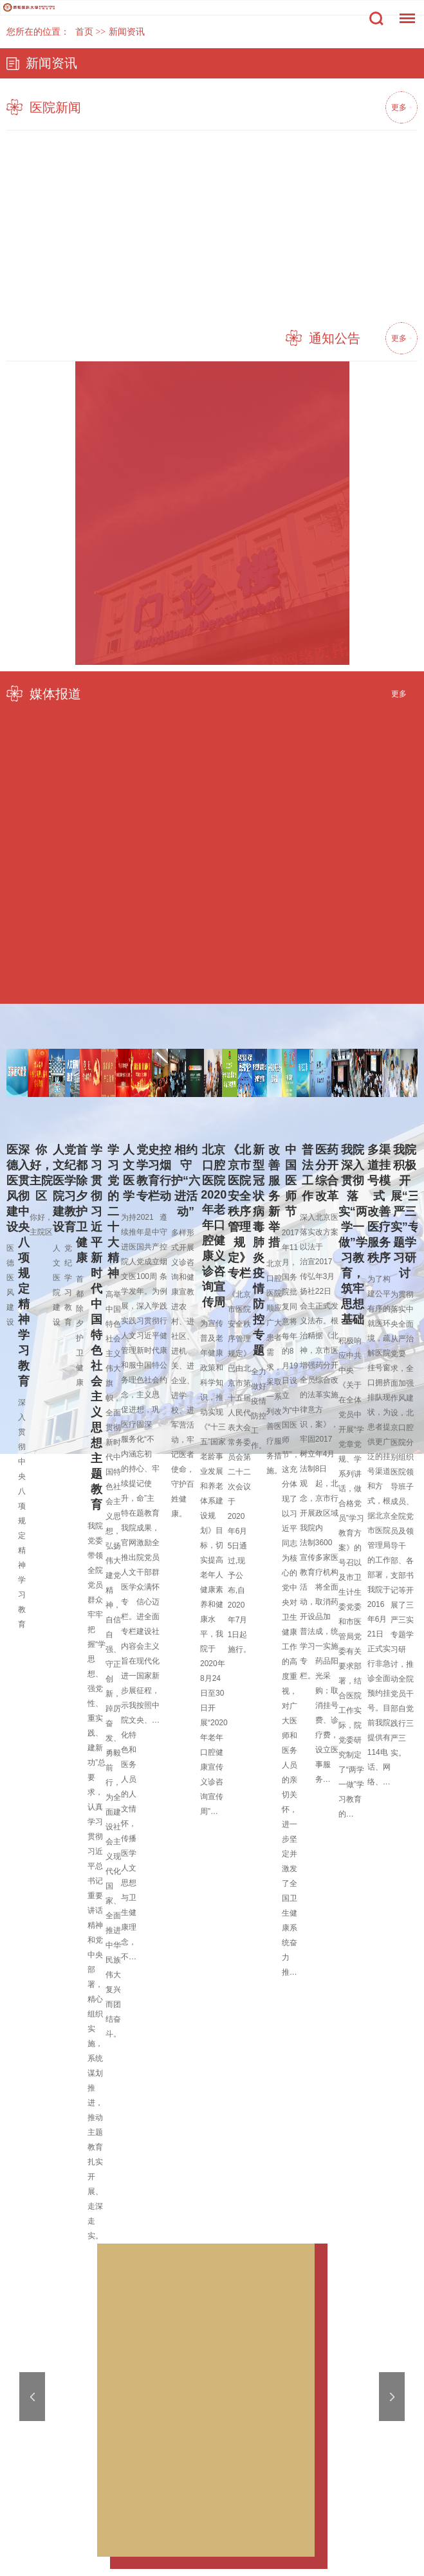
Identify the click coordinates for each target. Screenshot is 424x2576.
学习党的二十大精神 (113, 1211)
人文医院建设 (58, 1188)
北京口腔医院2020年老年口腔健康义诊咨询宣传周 (213, 1226)
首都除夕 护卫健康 (82, 1203)
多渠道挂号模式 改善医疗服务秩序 (379, 1203)
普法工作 (307, 1172)
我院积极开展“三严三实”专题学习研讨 (405, 1211)
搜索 (376, 19)
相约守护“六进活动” (185, 1180)
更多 (401, 107)
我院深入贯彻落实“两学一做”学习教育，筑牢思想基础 (352, 1234)
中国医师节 (291, 1180)
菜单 (404, 12)
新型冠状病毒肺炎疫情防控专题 (258, 1250)
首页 (84, 32)
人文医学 (128, 1172)
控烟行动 (165, 1172)
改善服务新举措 (274, 1196)
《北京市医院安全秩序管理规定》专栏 (239, 1211)
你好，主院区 (41, 1172)
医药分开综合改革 (326, 1172)
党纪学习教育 (70, 1188)
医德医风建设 (12, 1188)
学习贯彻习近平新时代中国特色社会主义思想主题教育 (96, 1327)
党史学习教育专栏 (148, 1172)
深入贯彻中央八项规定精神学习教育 (24, 1265)
